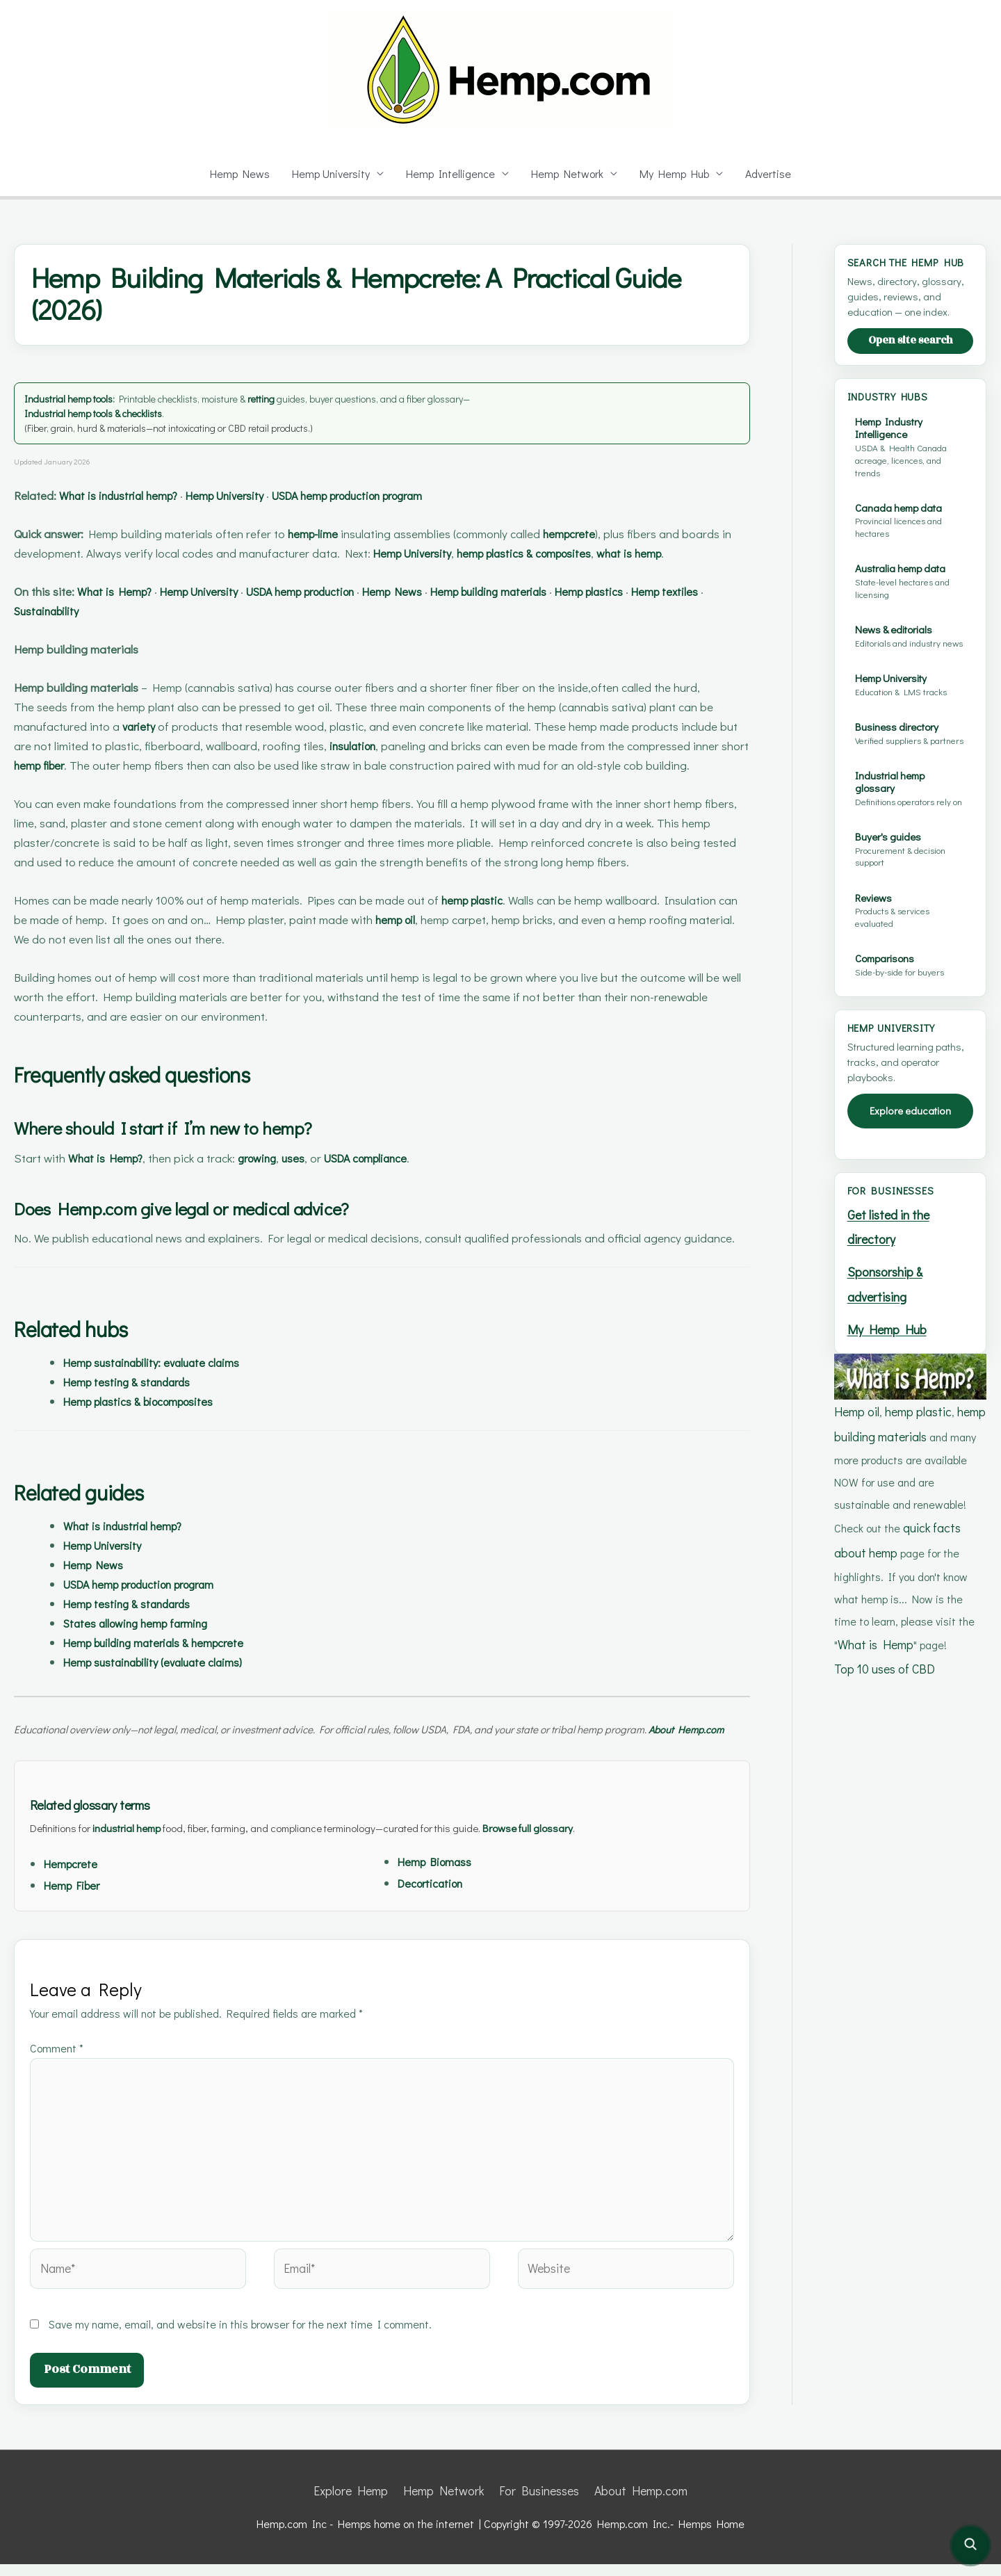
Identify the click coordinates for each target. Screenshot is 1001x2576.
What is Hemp (873, 1670)
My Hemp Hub (677, 173)
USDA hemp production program (408, 495)
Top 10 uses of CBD (883, 1693)
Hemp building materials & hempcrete (169, 1662)
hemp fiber (73, 784)
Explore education (910, 1160)
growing (273, 1177)
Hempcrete (74, 1900)
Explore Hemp (361, 2504)
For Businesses (536, 2504)
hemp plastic (487, 919)
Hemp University (329, 173)
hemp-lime (327, 533)
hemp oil (426, 939)
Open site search (910, 353)
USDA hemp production (349, 610)
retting (282, 398)
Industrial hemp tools (73, 398)
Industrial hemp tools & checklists (103, 413)
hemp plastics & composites (607, 553)
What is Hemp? (128, 610)
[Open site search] (970, 2545)
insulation (355, 765)
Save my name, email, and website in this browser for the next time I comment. (243, 2338)
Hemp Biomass (440, 1898)
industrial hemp (136, 1864)
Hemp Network (568, 173)
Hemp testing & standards (136, 1401)
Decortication (435, 1920)
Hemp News (236, 173)
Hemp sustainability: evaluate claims (166, 1381)
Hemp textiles (52, 630)
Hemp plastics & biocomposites (152, 1420)
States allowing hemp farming (146, 1642)
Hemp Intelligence (451, 173)
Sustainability (138, 630)
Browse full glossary (570, 1864)
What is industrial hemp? (134, 495)
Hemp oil (856, 1448)
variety (140, 745)
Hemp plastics (688, 610)
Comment (58, 2085)
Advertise (772, 173)
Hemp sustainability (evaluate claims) (167, 1681)
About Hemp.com (632, 2504)
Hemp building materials (570, 610)
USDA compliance (400, 1177)
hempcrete (599, 533)
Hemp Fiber (76, 1922)
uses (315, 1177)
